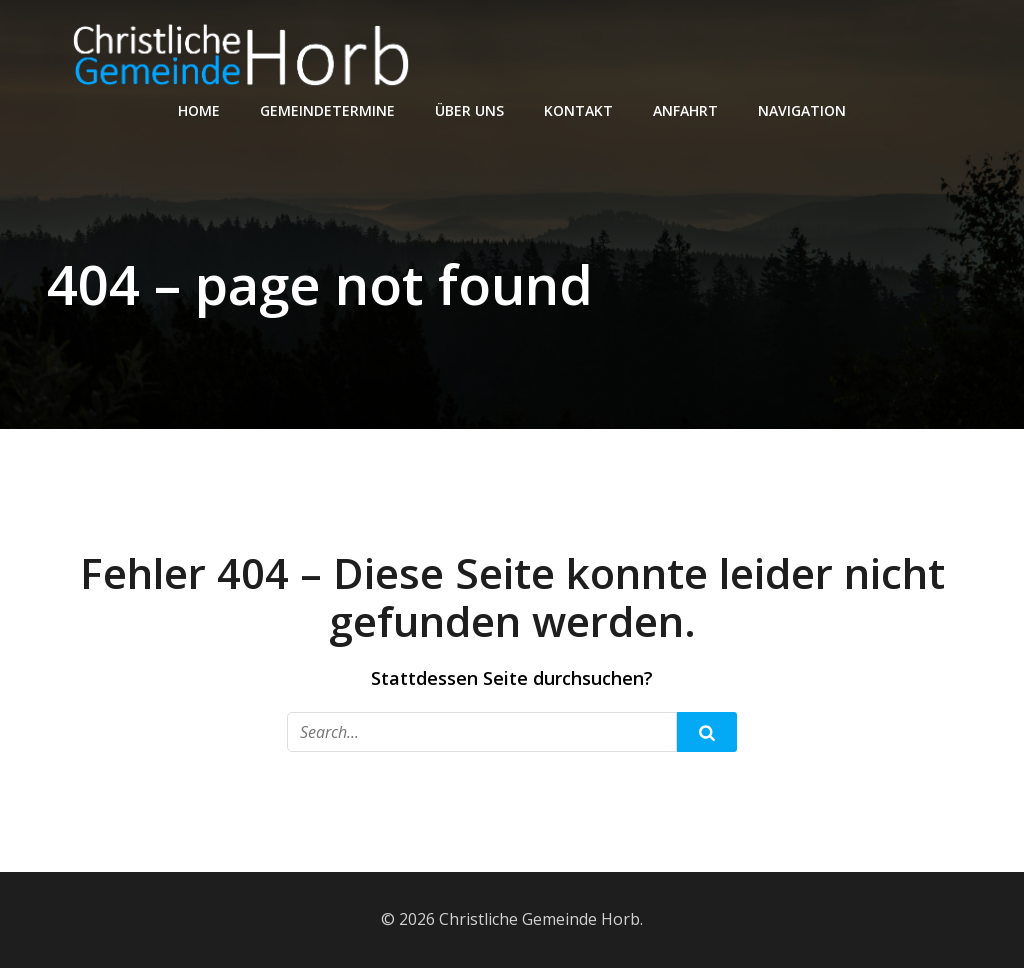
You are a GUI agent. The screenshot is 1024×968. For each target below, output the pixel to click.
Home (199, 110)
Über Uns (469, 110)
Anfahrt (685, 110)
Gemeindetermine (327, 110)
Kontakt (578, 110)
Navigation (802, 110)
